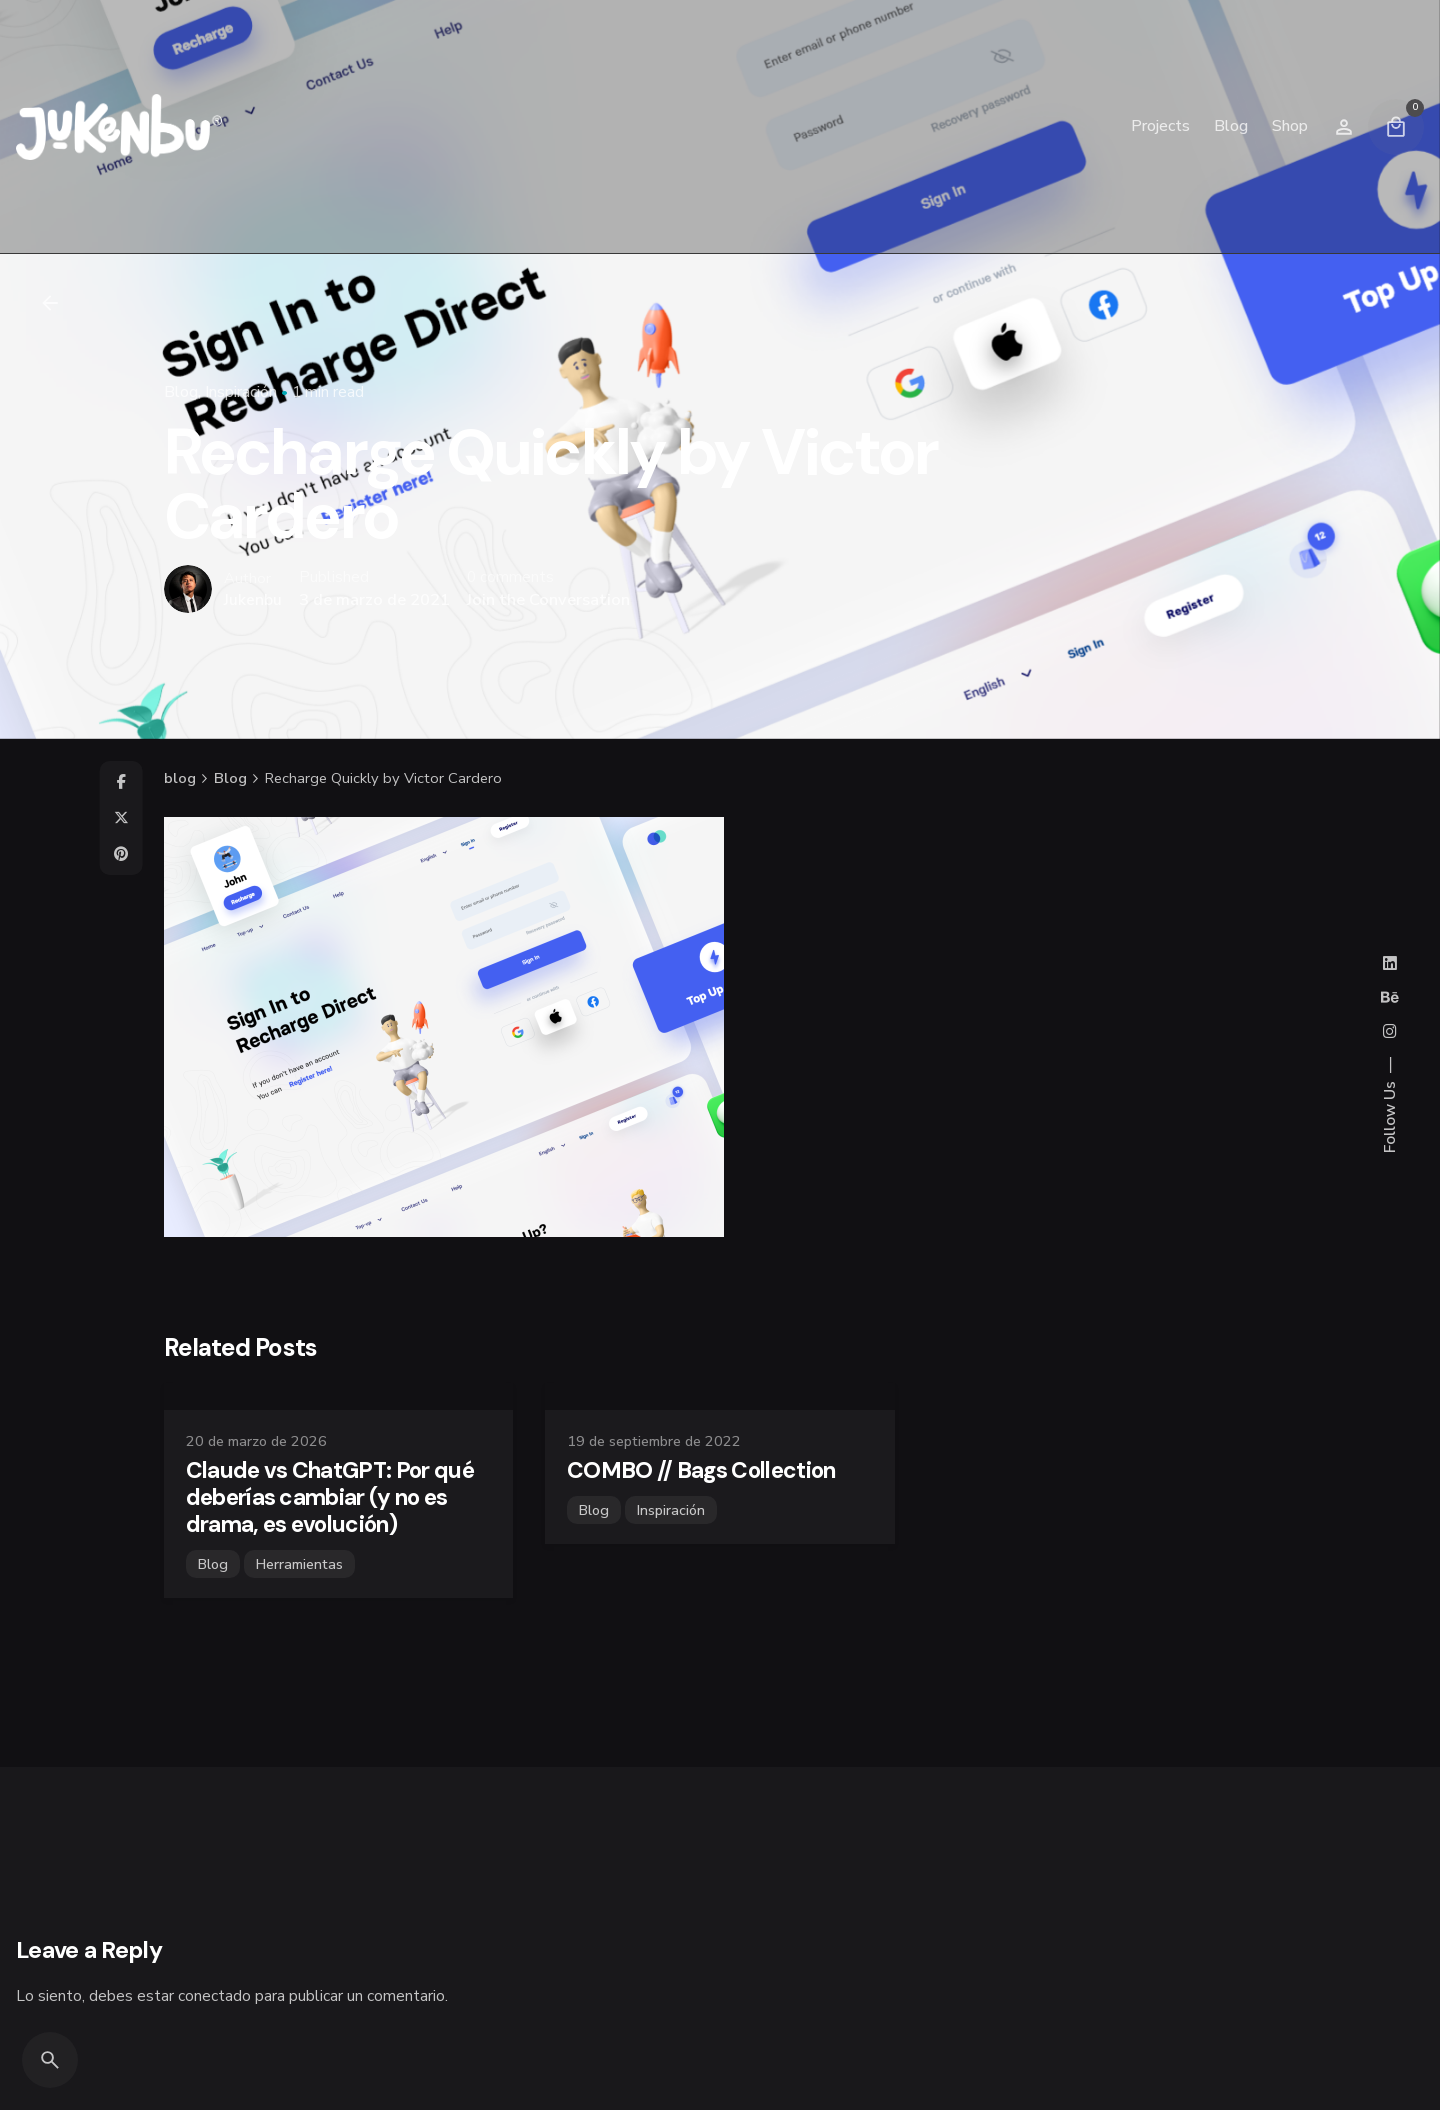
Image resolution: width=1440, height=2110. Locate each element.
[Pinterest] (121, 854)
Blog (181, 391)
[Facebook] (121, 782)
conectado (214, 1995)
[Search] (50, 2060)
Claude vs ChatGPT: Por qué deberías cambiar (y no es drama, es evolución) (330, 1497)
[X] (121, 818)
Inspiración (241, 391)
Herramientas (299, 1564)
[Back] (50, 303)
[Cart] (1396, 127)
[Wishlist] (1344, 127)
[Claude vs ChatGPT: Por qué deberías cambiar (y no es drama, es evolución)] (338, 1396)
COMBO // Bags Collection (701, 1470)
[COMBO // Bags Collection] (719, 1396)
